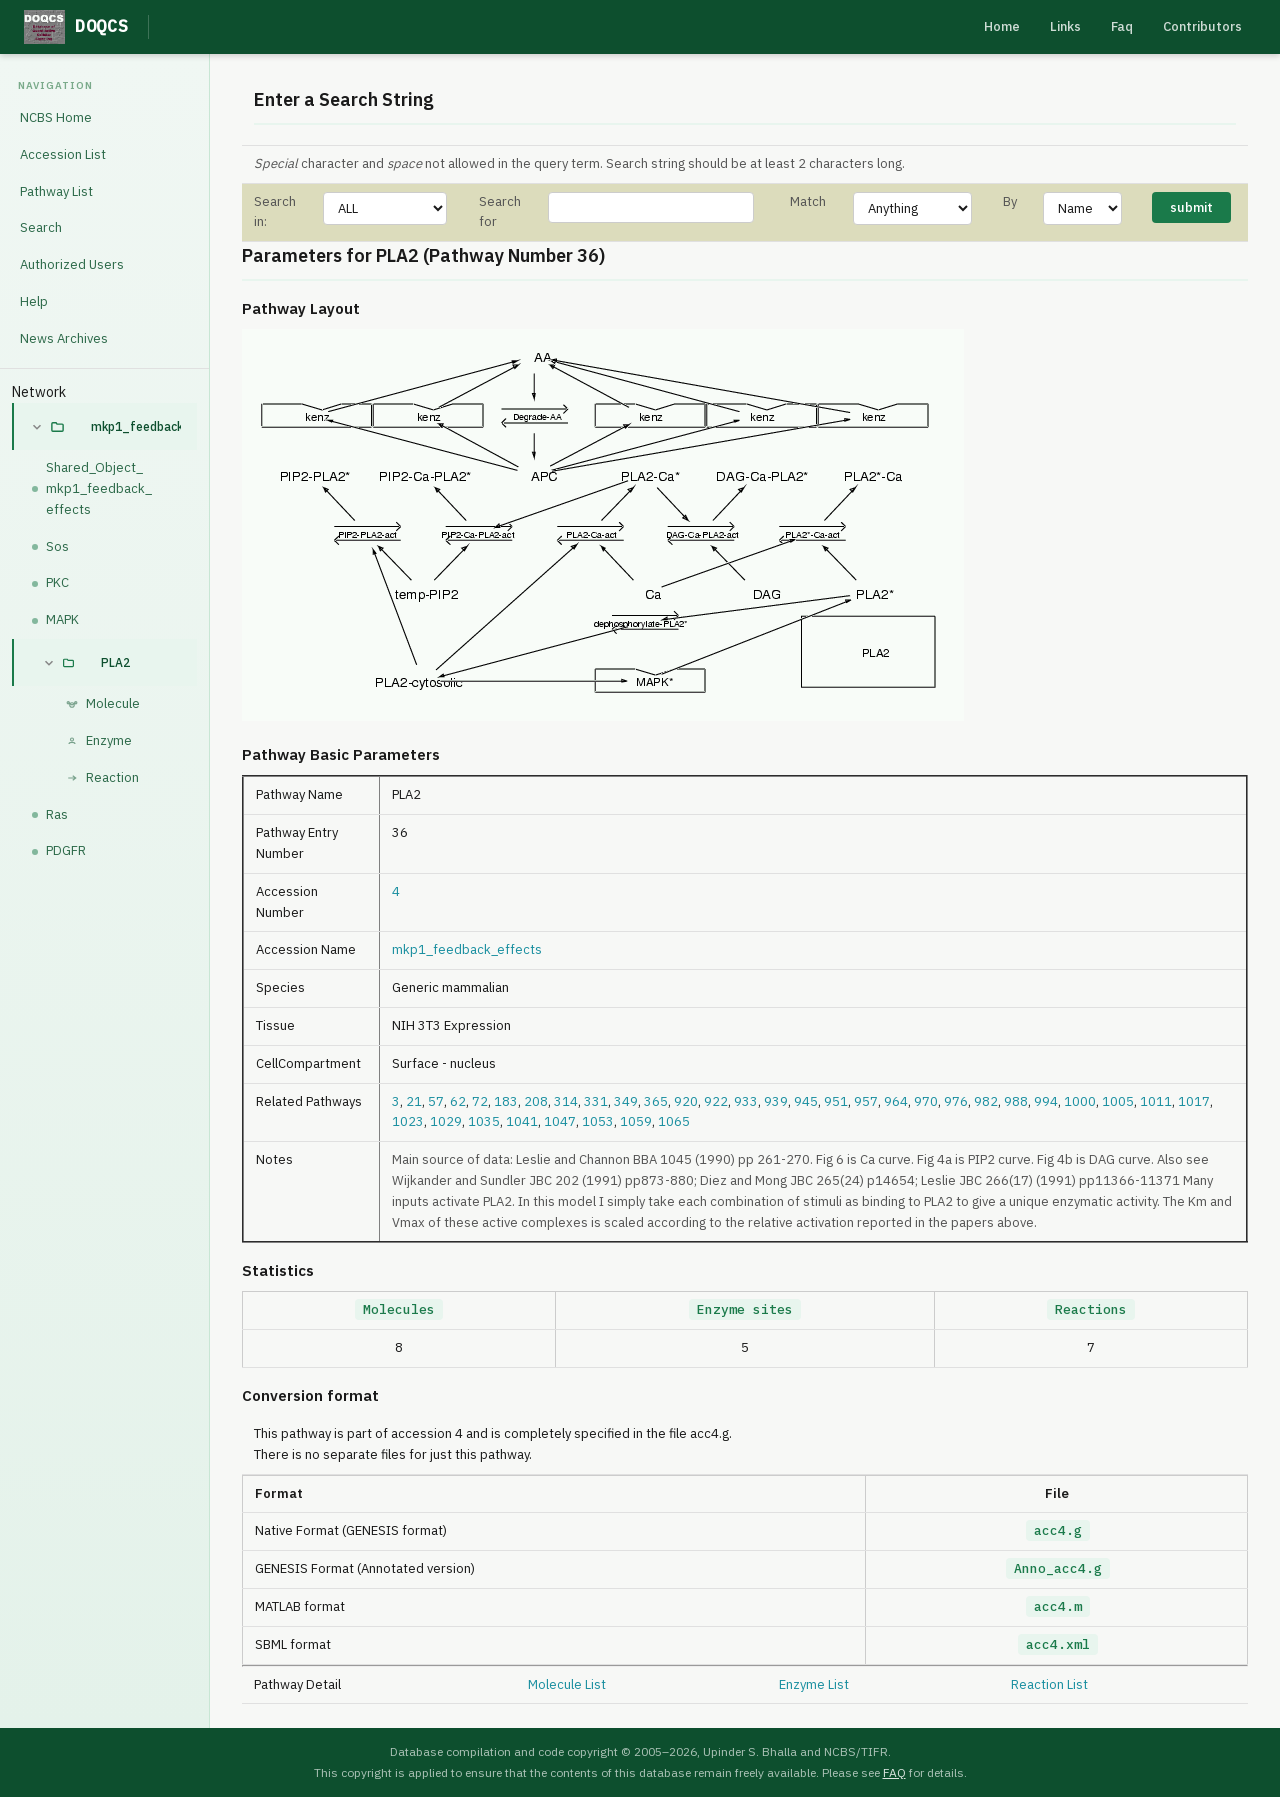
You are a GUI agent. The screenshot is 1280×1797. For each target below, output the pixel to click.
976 (956, 1101)
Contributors (1202, 26)
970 (926, 1101)
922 (716, 1101)
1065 (674, 1121)
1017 (1194, 1101)
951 (836, 1101)
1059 (636, 1121)
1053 (598, 1121)
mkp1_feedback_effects (136, 426)
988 (1016, 1101)
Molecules (399, 1309)
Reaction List (1049, 1684)
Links (1065, 26)
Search (41, 227)
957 (866, 1101)
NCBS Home (56, 117)
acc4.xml (1058, 1644)
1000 (1080, 1101)
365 (656, 1101)
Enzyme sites (745, 1309)
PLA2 (115, 662)
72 (480, 1101)
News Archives (64, 338)
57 (436, 1101)
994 (1046, 1101)
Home (1002, 26)
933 (746, 1101)
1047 (560, 1121)
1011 (1156, 1101)
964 (896, 1101)
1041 (522, 1121)
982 (986, 1101)
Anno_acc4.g (1058, 1568)
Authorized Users (72, 264)
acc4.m (1058, 1606)
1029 (446, 1121)
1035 (484, 1121)
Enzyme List (814, 1684)
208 (536, 1101)
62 (458, 1101)
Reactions (1091, 1309)
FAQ (894, 1772)
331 (596, 1101)
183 (506, 1101)
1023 (408, 1121)
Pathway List (56, 191)
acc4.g (1058, 1530)
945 (806, 1101)
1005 (1118, 1101)
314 (566, 1101)
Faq (1122, 26)
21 (414, 1101)
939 (776, 1101)
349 (626, 1101)
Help (34, 301)
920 (686, 1101)
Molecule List (567, 1684)
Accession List (63, 154)
